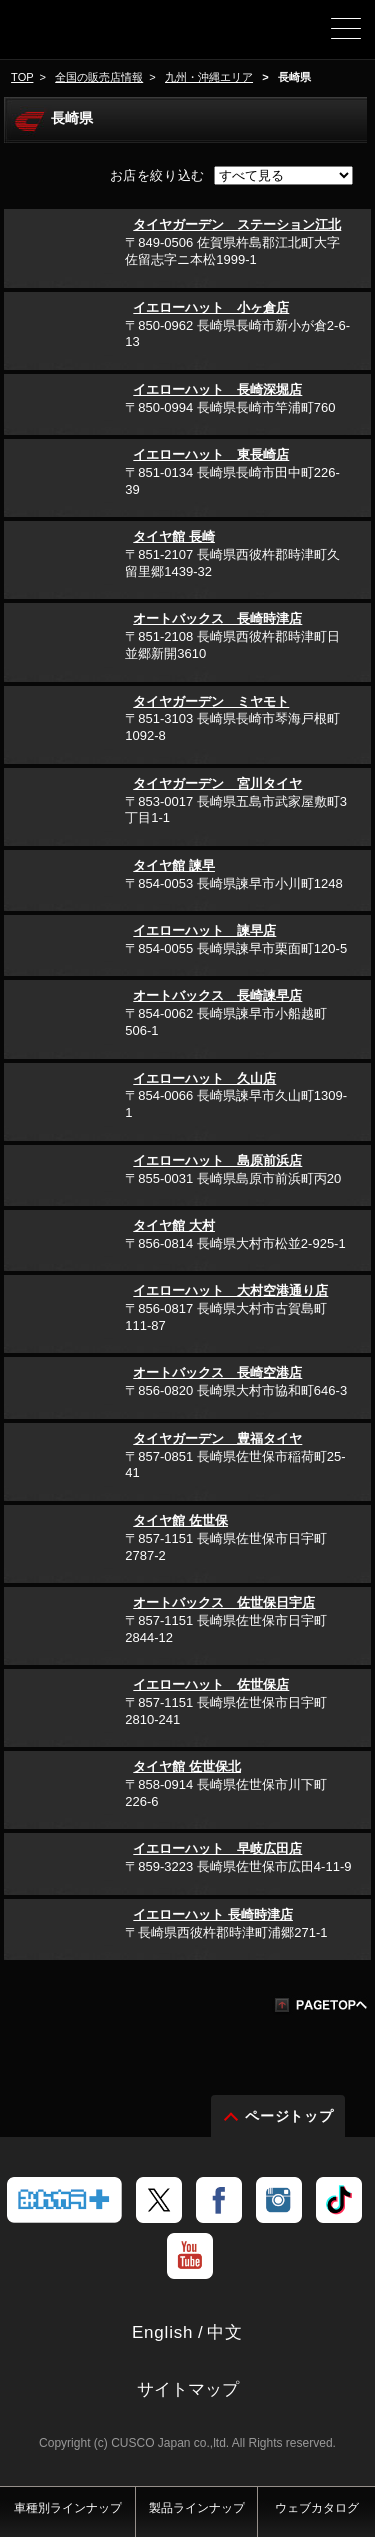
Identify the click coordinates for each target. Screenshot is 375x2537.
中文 (225, 2332)
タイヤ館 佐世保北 (187, 1766)
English (162, 2332)
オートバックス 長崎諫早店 (217, 995)
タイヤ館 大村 (174, 1225)
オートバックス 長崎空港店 (217, 1372)
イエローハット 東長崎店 (211, 454)
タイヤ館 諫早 (174, 865)
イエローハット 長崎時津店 (213, 1914)
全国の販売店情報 (99, 77)
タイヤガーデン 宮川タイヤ (217, 783)
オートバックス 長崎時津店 (217, 618)
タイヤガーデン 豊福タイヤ (217, 1438)
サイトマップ (188, 2389)
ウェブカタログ (317, 2508)
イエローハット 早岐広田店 (217, 1848)
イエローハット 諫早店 (204, 930)
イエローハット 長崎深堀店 (217, 389)
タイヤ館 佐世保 (180, 1520)
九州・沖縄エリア (209, 77)
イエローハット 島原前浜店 (217, 1160)
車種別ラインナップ (68, 2508)
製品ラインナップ (197, 2508)
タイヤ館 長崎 (174, 536)
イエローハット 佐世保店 (211, 1684)
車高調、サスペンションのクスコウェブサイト (85, 36)
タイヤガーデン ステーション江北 (237, 224)
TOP (22, 77)
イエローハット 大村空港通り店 (230, 1290)
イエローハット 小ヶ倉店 (211, 307)
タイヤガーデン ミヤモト (211, 701)
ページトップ (290, 2116)
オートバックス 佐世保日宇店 (224, 1602)
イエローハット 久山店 (204, 1078)
